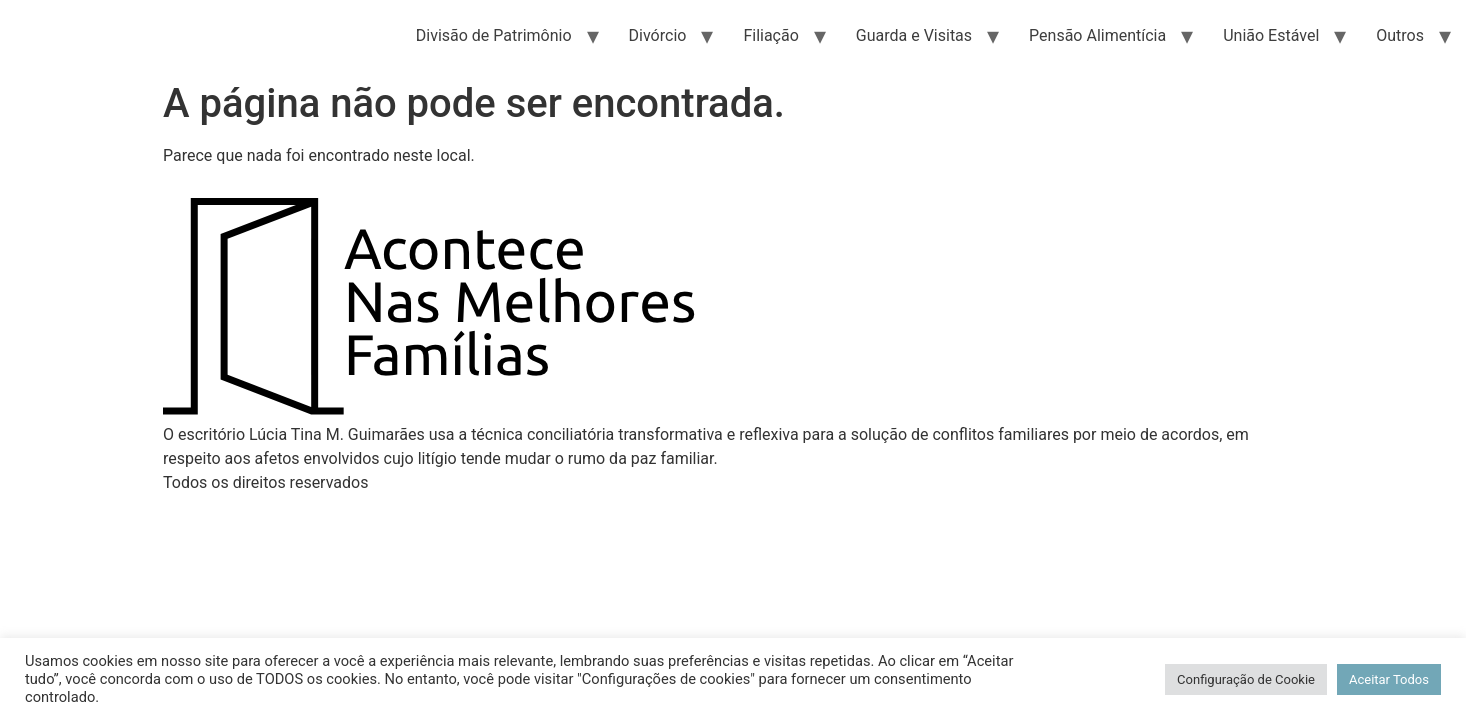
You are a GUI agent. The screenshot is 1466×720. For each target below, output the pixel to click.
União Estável (1271, 35)
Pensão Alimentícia (1097, 35)
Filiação (770, 35)
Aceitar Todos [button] (1389, 679)
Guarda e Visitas (914, 35)
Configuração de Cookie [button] (1246, 679)
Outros (1400, 35)
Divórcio (658, 35)
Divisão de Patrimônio (494, 35)
